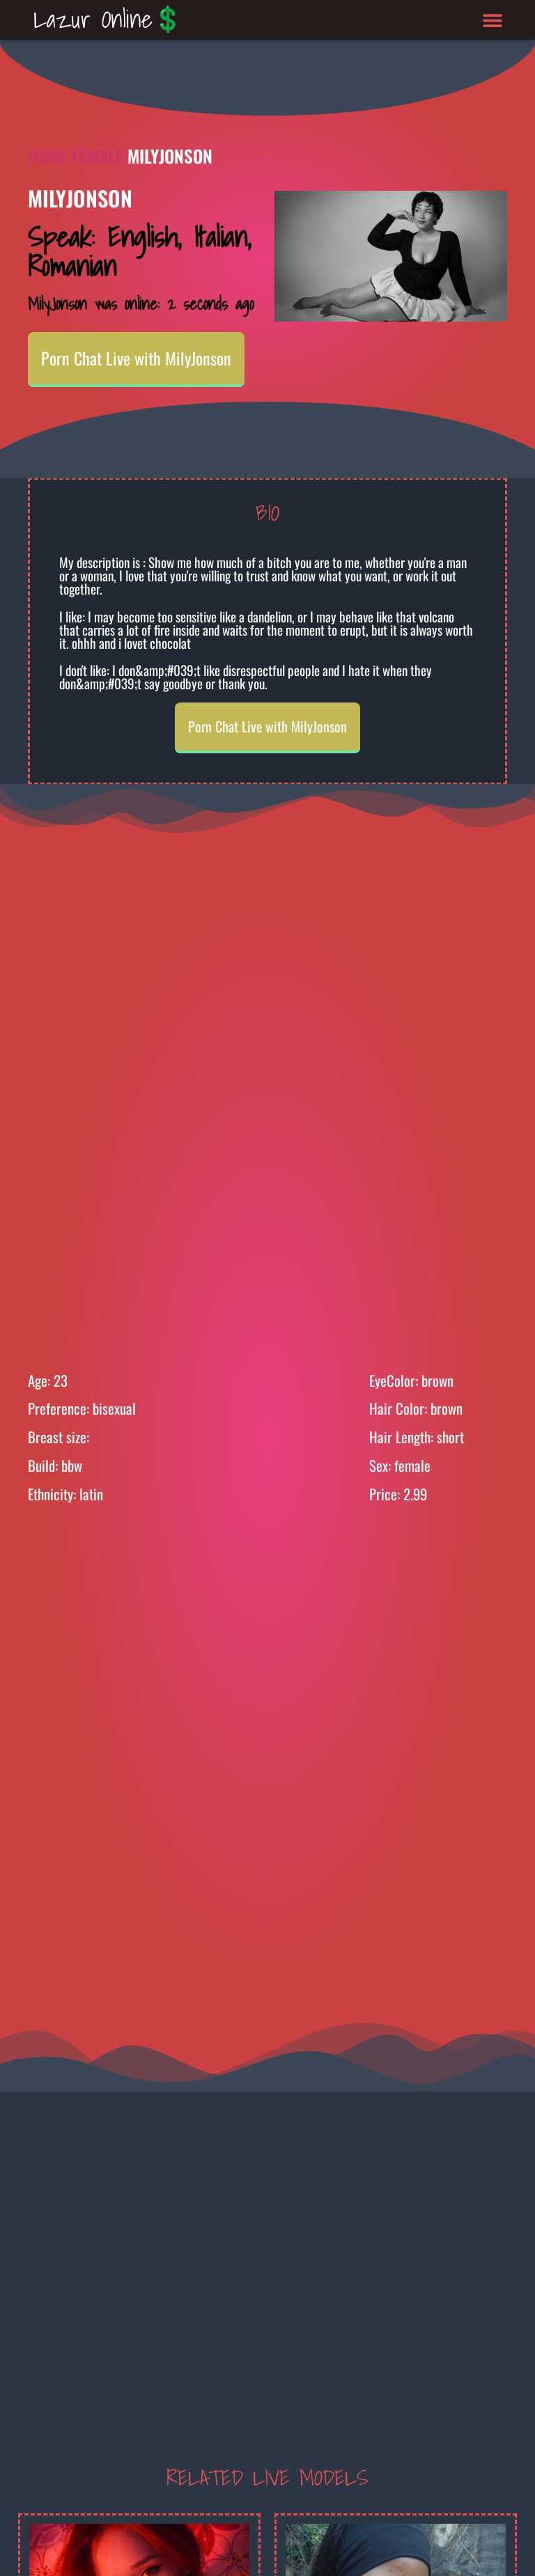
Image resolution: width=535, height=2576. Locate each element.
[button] (493, 20)
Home (48, 155)
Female (97, 155)
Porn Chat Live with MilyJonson (136, 357)
